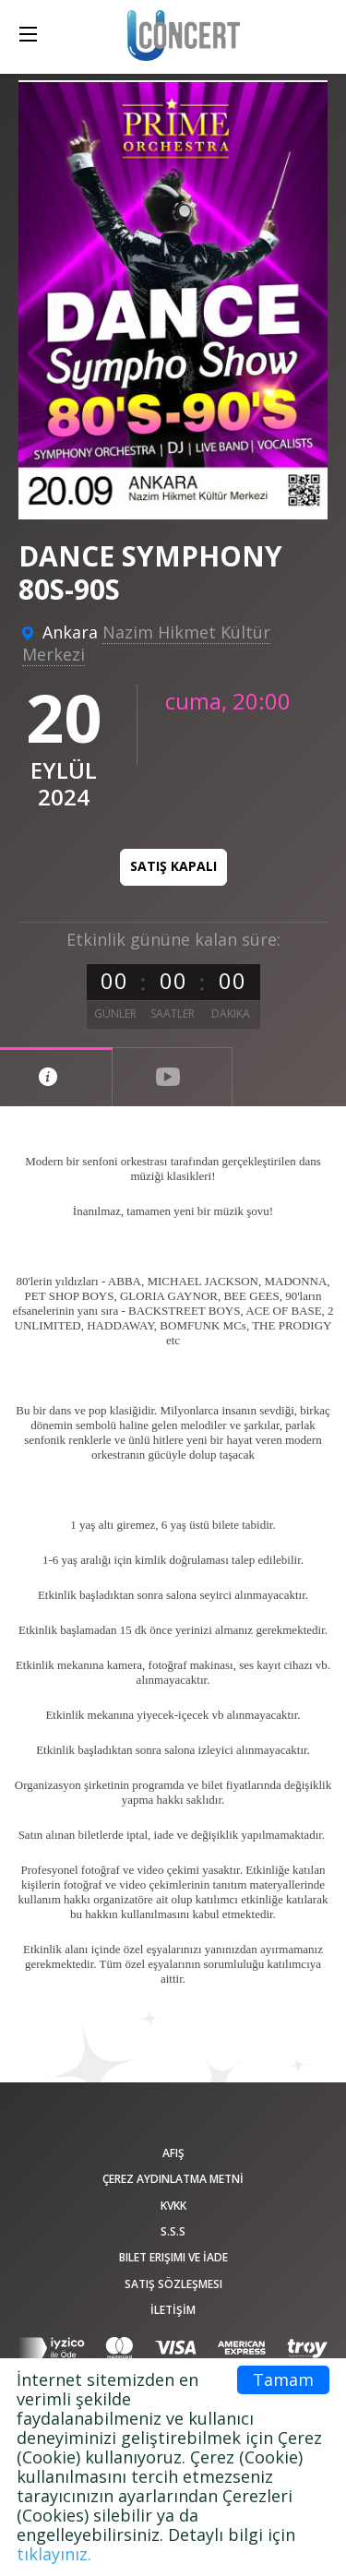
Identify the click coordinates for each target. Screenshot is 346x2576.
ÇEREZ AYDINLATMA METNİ (173, 2179)
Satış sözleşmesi (173, 2284)
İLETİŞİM (173, 2310)
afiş (173, 2153)
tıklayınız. (54, 2554)
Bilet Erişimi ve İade (173, 2257)
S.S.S (173, 2231)
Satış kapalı (173, 866)
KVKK (173, 2205)
